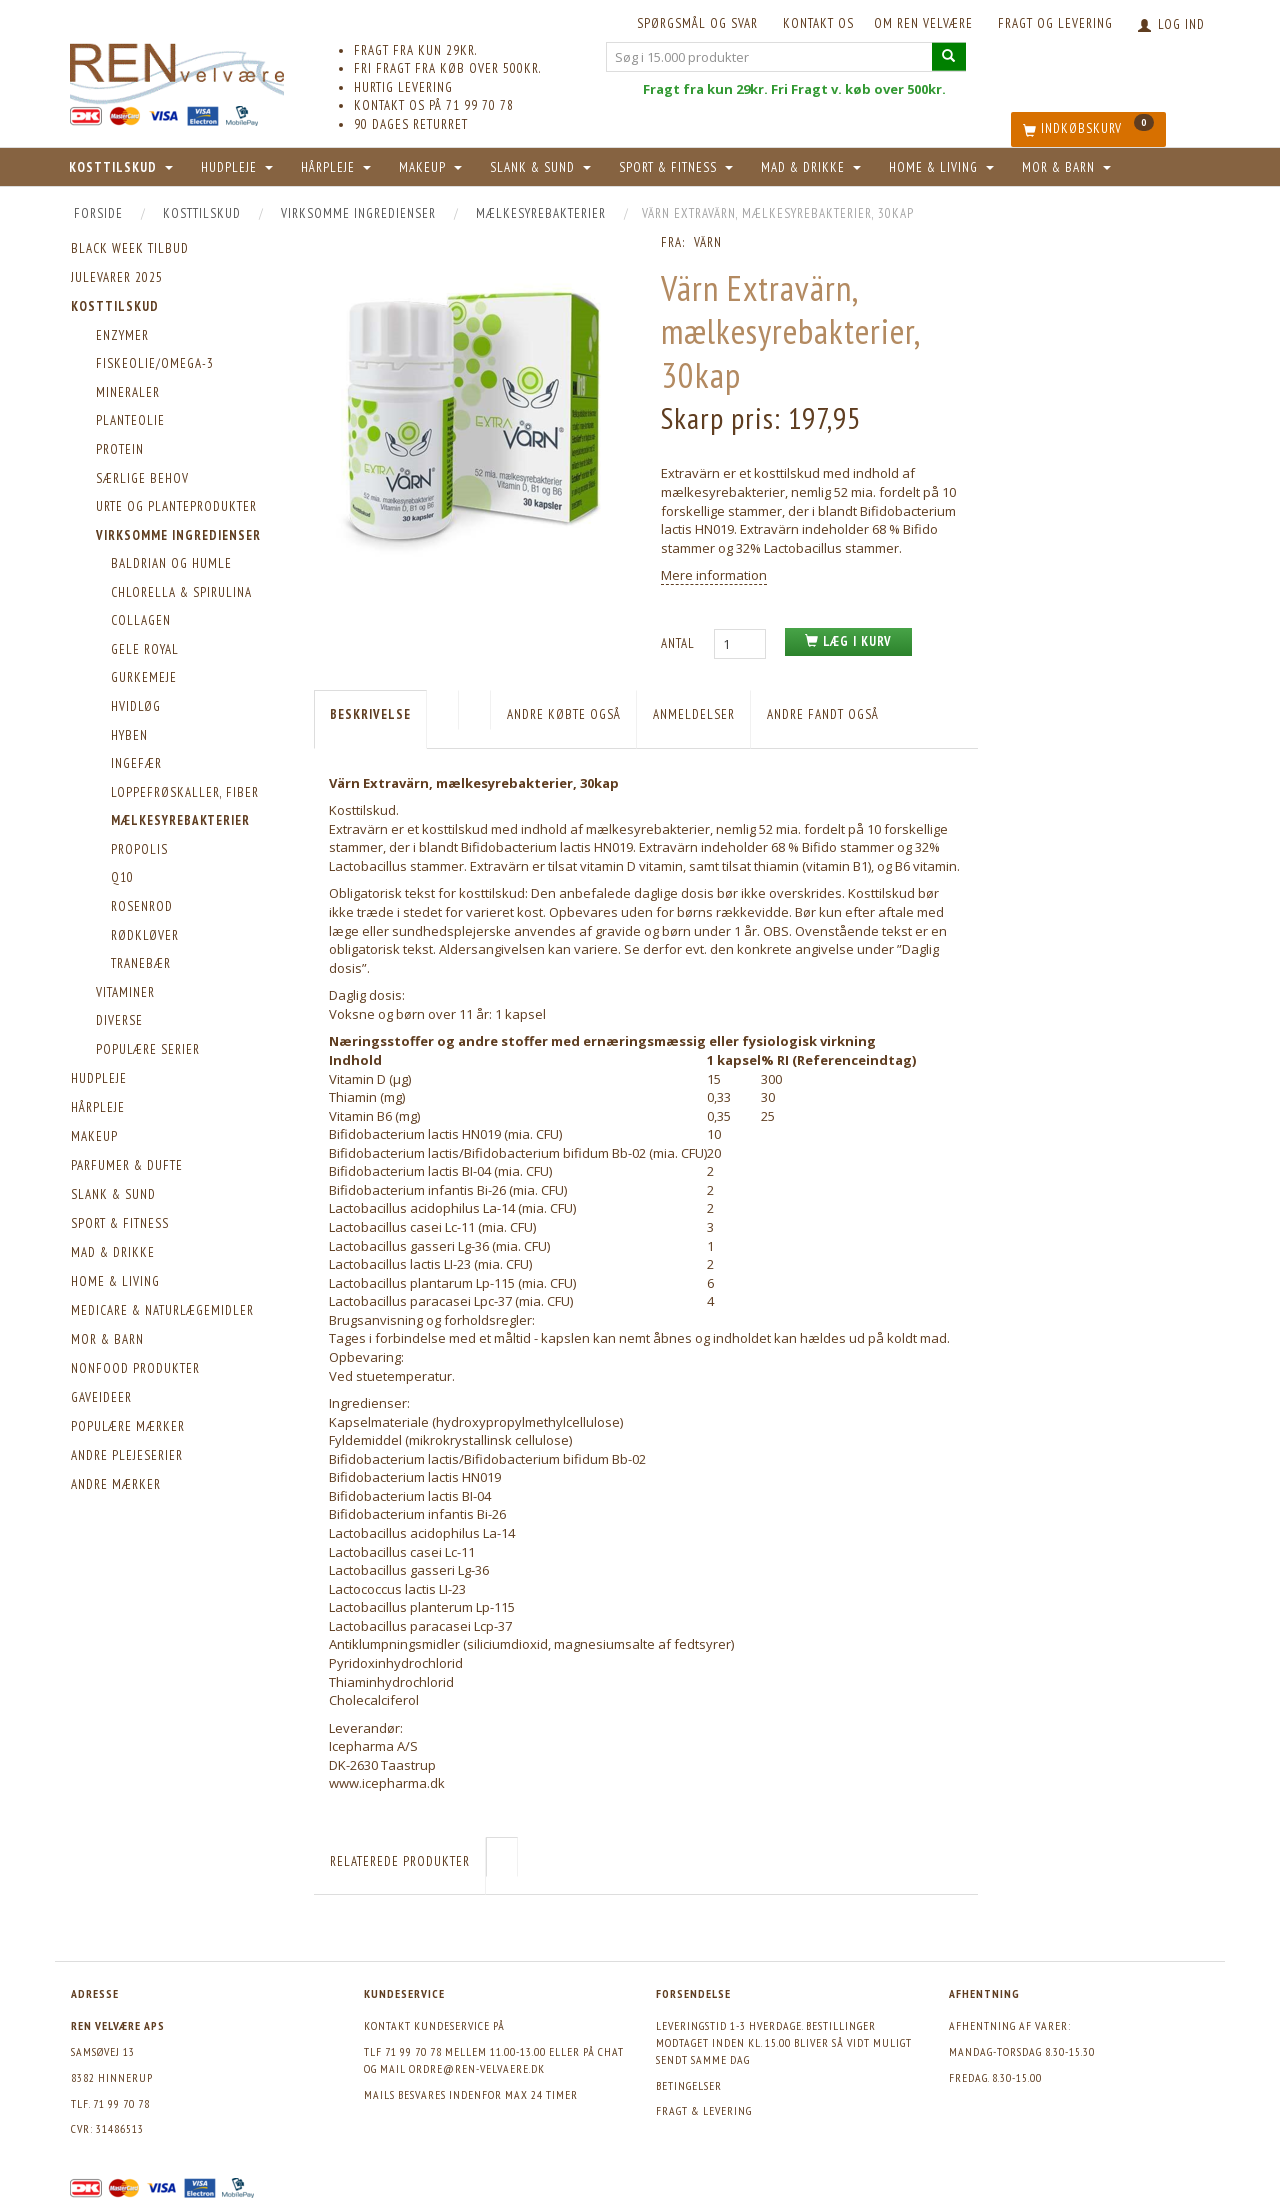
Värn (708, 242)
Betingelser (689, 2085)
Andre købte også (564, 714)
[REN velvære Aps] (177, 69)
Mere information (714, 575)
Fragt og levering (1055, 23)
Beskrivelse (370, 714)
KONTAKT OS (818, 23)
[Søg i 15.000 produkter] (949, 56)
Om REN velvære (923, 23)
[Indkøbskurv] (1088, 129)
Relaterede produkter (400, 1861)
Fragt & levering (704, 2110)
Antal (680, 643)
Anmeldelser (694, 714)
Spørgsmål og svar (697, 23)
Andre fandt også (823, 714)
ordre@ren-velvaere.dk (477, 2068)
